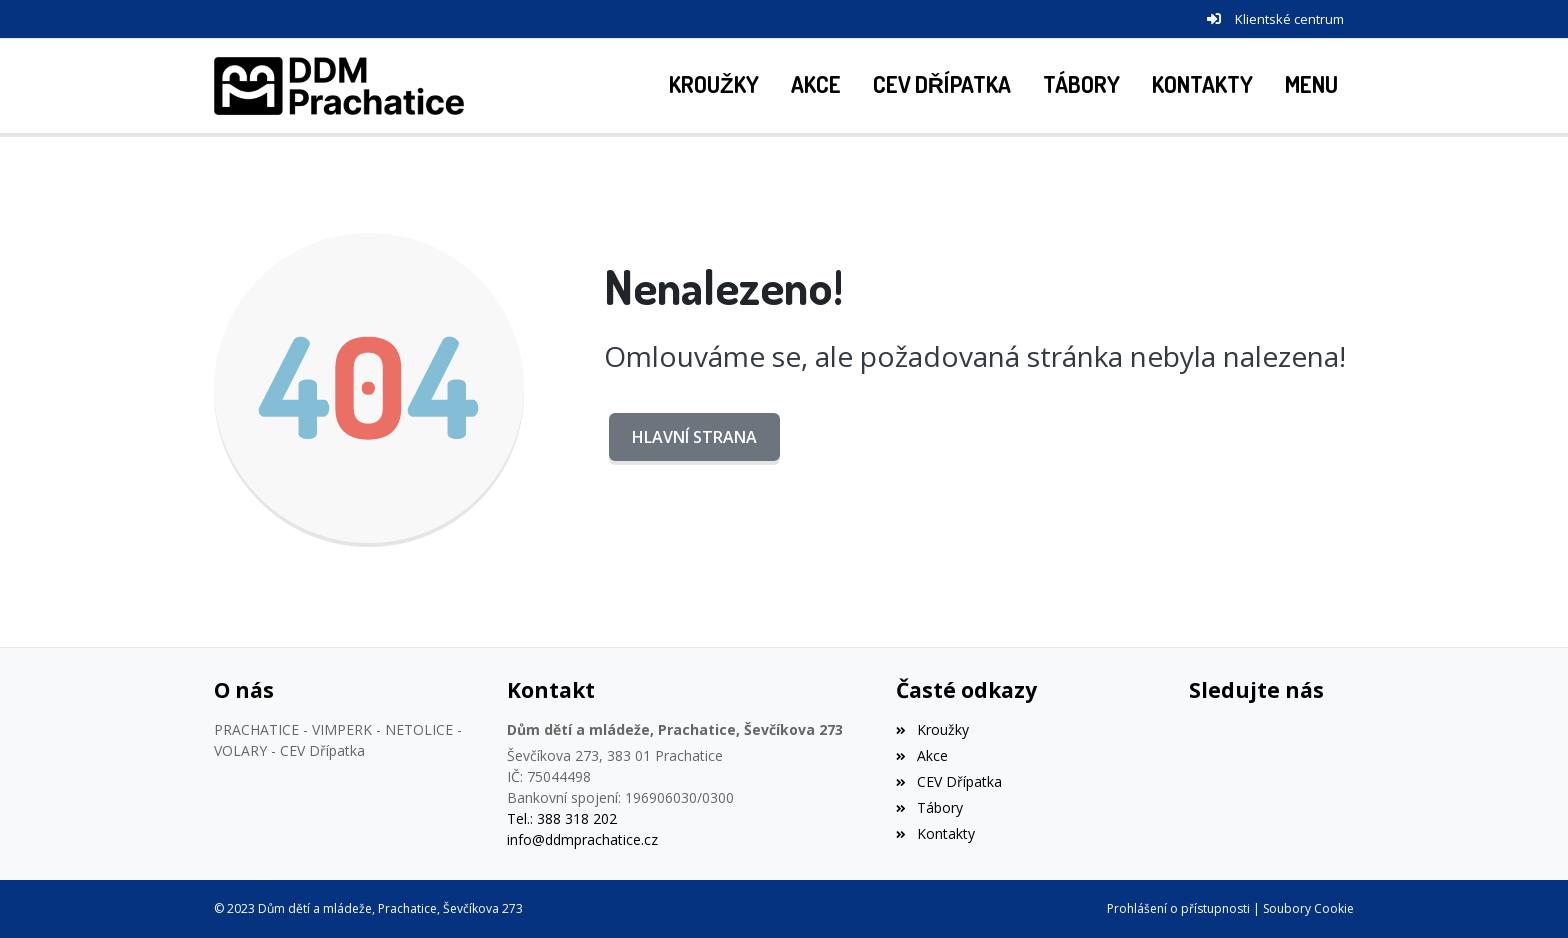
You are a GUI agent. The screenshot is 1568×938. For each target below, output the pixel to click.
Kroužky (932, 729)
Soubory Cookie (1308, 908)
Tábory (929, 807)
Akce (921, 755)
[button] (1311, 86)
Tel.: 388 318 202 (562, 818)
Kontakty (935, 833)
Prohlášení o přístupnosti (1178, 908)
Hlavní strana (694, 437)
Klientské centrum (1289, 19)
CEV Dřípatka (948, 781)
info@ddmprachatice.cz (582, 839)
